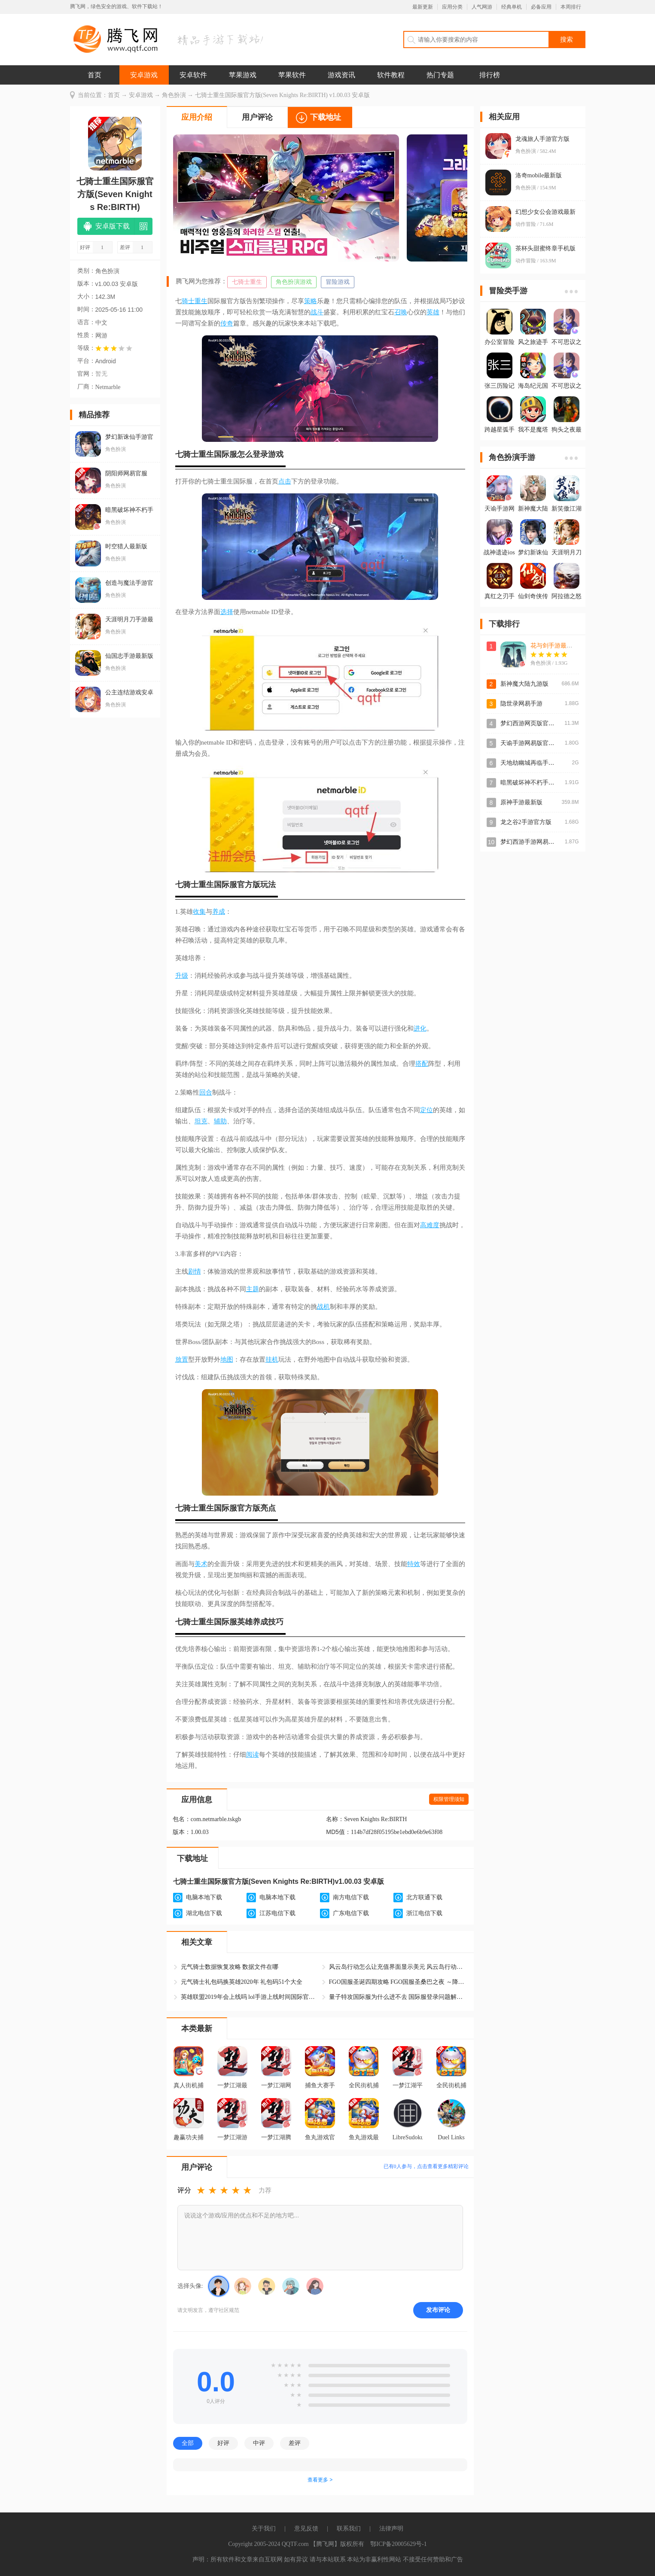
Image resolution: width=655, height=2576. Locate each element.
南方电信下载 (351, 1897)
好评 (223, 2442)
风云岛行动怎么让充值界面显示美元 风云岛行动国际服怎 (397, 1967)
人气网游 (482, 7)
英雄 (433, 312)
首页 (94, 75)
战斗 (317, 312)
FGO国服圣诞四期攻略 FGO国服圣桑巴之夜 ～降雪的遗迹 (397, 1982)
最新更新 (422, 7)
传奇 (226, 323)
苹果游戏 (242, 75)
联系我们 (349, 2528)
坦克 (201, 1121)
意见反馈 (306, 2528)
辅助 (220, 1121)
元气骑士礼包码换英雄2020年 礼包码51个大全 (242, 1982)
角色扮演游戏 (294, 282)
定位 (426, 1110)
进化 (420, 1028)
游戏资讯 (341, 75)
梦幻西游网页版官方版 (530, 723)
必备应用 (541, 7)
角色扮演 (174, 95)
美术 (201, 1563)
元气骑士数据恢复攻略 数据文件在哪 (230, 1967)
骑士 (188, 301)
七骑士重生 (247, 282)
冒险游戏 (338, 282)
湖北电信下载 (204, 1913)
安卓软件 (193, 75)
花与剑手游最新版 (554, 645)
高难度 (429, 1225)
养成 (218, 911)
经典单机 (511, 7)
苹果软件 (292, 75)
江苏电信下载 (277, 1913)
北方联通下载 (424, 1897)
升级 (181, 975)
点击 (284, 481)
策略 (310, 301)
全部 (188, 2442)
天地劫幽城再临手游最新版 (536, 763)
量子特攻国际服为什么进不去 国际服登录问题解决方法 (397, 1997)
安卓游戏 (144, 75)
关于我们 (264, 2528)
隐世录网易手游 (521, 703)
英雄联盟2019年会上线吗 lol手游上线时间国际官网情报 (249, 1997)
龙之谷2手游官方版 (525, 822)
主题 (252, 1289)
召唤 (400, 312)
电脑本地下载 (204, 1897)
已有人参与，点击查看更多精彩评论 (426, 2166)
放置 (181, 1359)
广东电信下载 (351, 1913)
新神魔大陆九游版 (524, 684)
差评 (295, 2442)
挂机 (271, 1359)
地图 (226, 1359)
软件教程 (391, 75)
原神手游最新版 (521, 802)
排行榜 (489, 75)
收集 (199, 911)
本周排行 (571, 7)
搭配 (421, 1063)
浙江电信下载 (424, 1913)
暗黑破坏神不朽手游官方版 (536, 782)
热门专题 (440, 75)
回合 (205, 1092)
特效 (413, 1563)
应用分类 (452, 7)
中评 (259, 2442)
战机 (323, 1306)
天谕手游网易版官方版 (530, 743)
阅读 (252, 1754)
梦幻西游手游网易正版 (530, 842)
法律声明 (391, 2528)
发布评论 (438, 2309)
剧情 (194, 1271)
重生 (201, 301)
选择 (226, 611)
